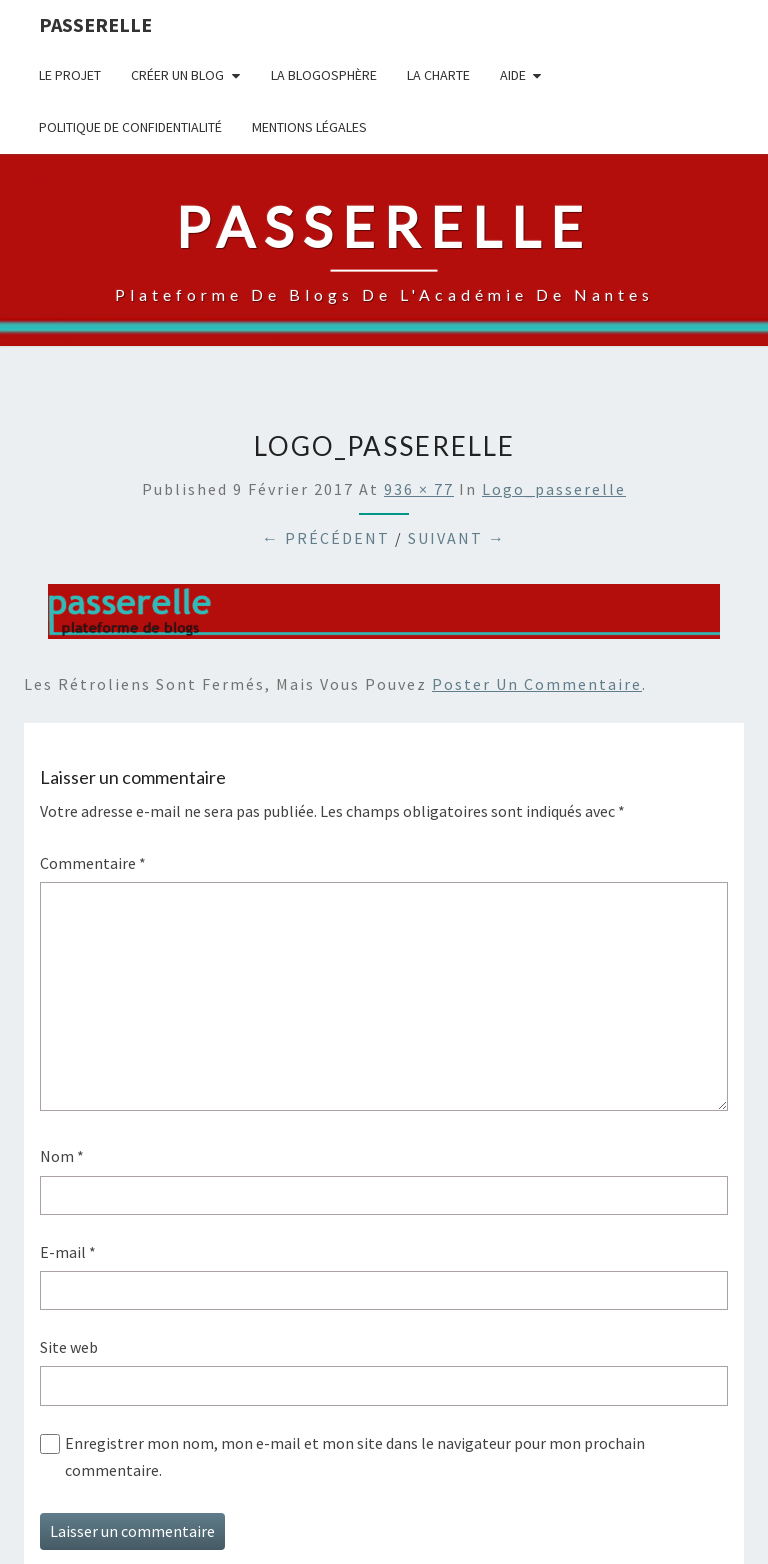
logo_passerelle (554, 489)
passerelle (95, 24)
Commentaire (93, 863)
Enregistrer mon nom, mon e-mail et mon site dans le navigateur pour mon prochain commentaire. (355, 1456)
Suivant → (457, 538)
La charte (438, 75)
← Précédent (326, 538)
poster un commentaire (537, 684)
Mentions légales (309, 127)
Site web (69, 1347)
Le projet (70, 75)
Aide (513, 75)
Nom (62, 1156)
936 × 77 (419, 489)
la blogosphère (324, 75)
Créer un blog (177, 75)
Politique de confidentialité (130, 127)
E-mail (68, 1252)
